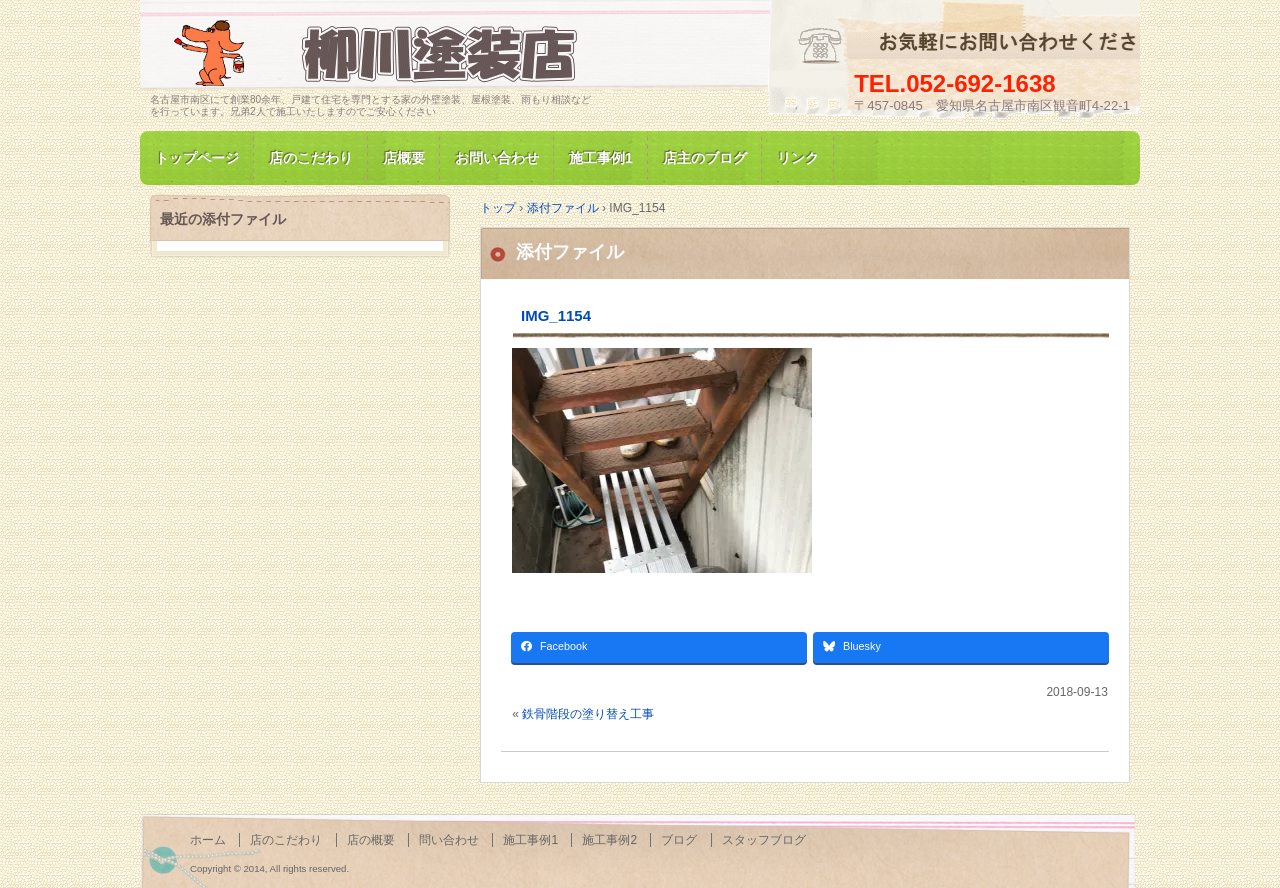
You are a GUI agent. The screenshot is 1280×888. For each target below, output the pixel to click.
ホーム (208, 840)
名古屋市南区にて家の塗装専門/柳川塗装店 (380, 53)
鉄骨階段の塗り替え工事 (588, 714)
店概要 (404, 158)
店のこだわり (311, 158)
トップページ (197, 158)
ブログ (679, 840)
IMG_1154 (556, 315)
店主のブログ (705, 158)
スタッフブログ (764, 840)
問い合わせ (449, 840)
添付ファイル (570, 252)
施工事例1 (601, 158)
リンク (798, 158)
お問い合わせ (497, 158)
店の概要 (371, 840)
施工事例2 (609, 840)
